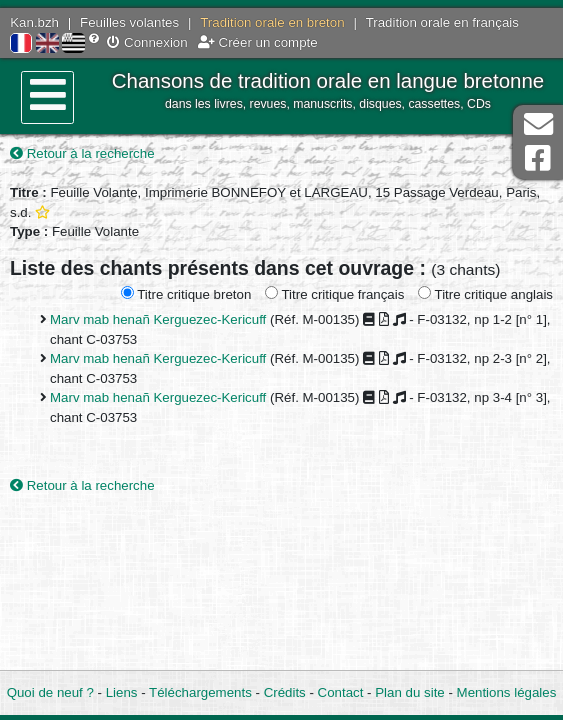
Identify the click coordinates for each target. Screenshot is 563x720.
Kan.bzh (34, 22)
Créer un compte (258, 42)
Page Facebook (538, 158)
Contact (341, 692)
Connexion (147, 42)
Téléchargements (200, 692)
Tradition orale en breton (272, 22)
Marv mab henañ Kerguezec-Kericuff (158, 319)
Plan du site (409, 692)
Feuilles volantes (129, 22)
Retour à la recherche (82, 153)
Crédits (285, 692)
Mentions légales (507, 692)
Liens (122, 692)
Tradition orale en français (442, 22)
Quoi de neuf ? (50, 692)
